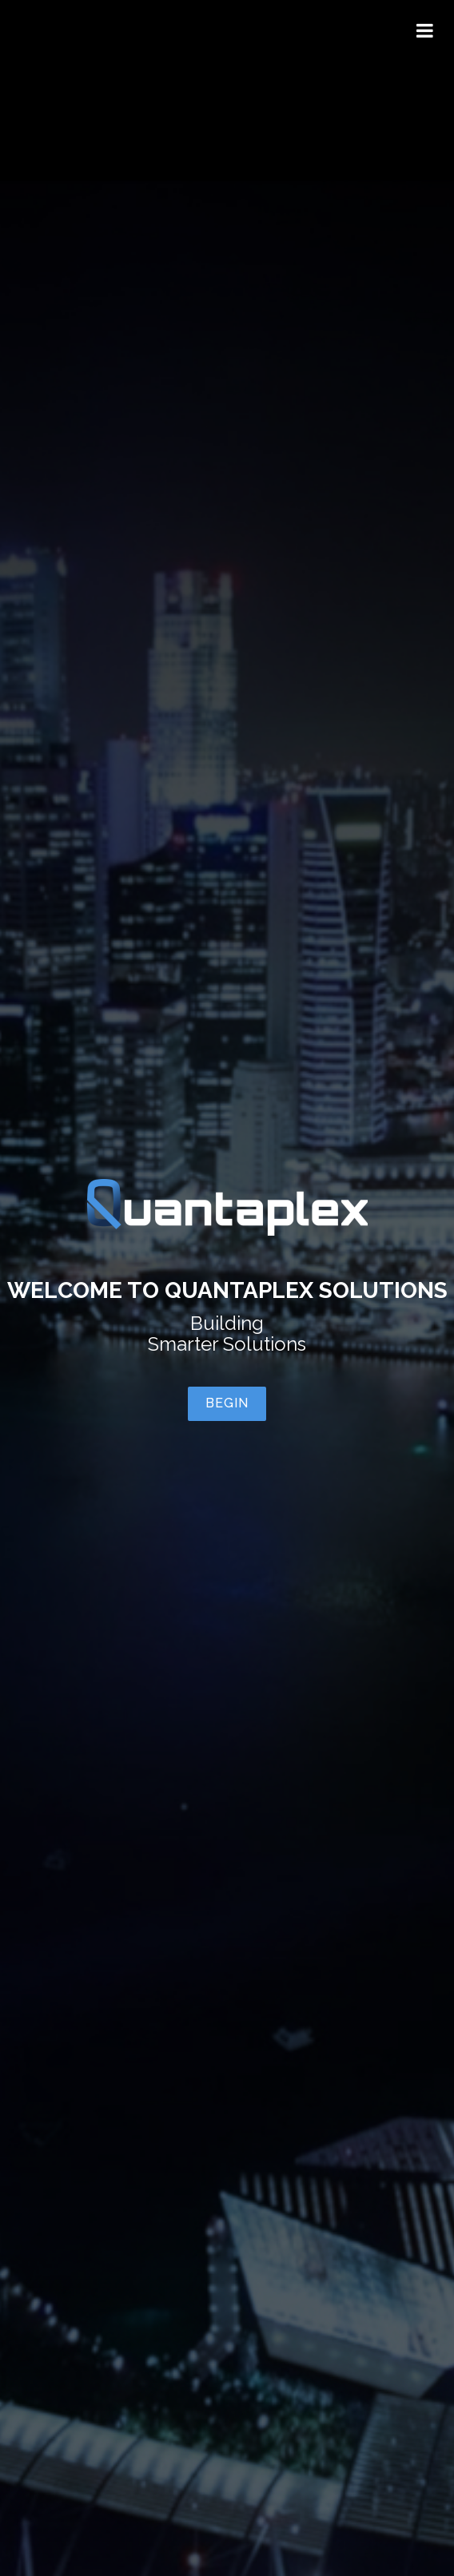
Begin (227, 1403)
